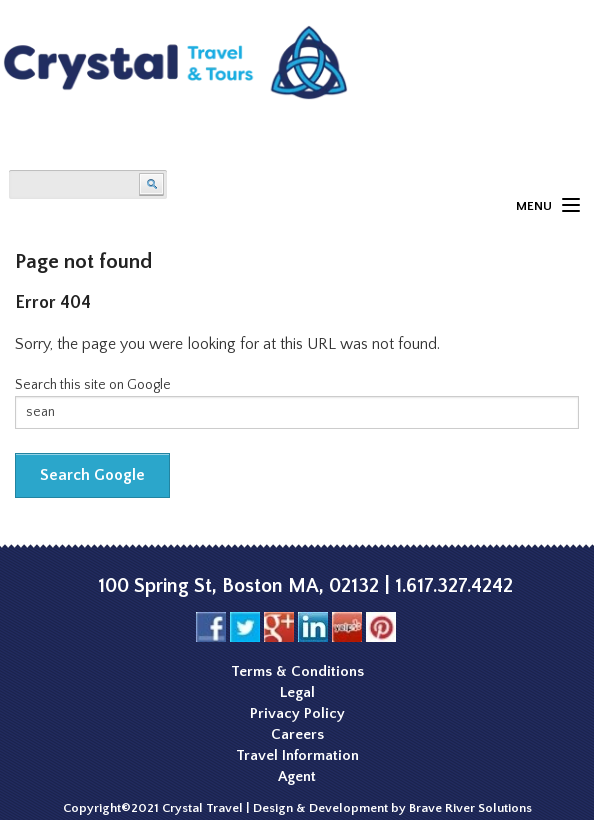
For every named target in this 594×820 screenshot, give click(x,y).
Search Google (92, 475)
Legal (297, 692)
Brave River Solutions (470, 808)
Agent (297, 776)
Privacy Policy (297, 713)
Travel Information (297, 755)
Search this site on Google (93, 385)
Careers (297, 734)
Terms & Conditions (297, 671)
